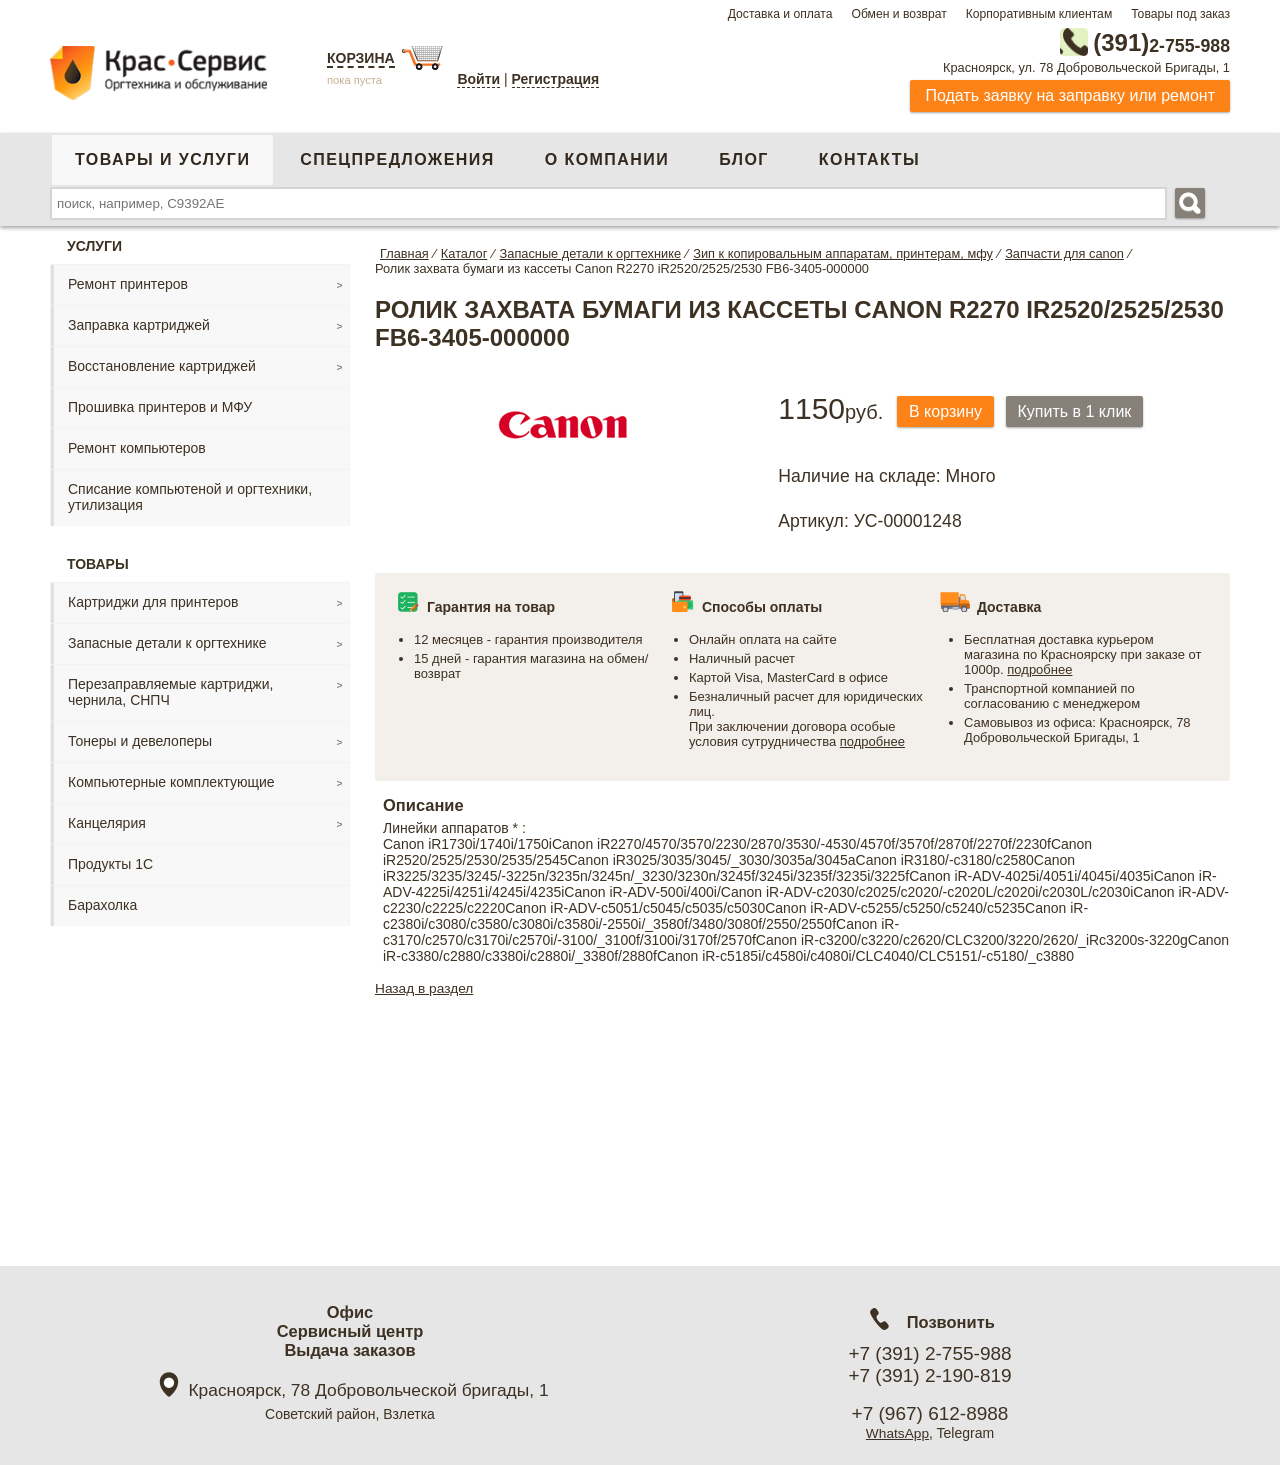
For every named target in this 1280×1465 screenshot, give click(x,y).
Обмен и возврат (898, 14)
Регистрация (556, 79)
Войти (478, 79)
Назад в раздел (425, 986)
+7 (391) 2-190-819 (929, 1375)
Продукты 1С (110, 863)
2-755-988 (1129, 42)
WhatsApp (897, 1433)
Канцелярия (107, 822)
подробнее (872, 739)
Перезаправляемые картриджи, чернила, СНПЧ (170, 691)
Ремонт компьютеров (137, 447)
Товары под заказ (1180, 14)
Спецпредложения (397, 158)
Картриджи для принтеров (153, 601)
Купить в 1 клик (1084, 410)
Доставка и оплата (780, 14)
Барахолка (102, 904)
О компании (607, 158)
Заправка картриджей (139, 324)
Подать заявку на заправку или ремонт (1070, 94)
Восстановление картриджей (162, 365)
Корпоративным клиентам (1039, 14)
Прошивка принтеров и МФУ (160, 406)
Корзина (361, 58)
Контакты (869, 158)
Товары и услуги (162, 158)
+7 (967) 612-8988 (930, 1413)
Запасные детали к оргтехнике (167, 642)
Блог (744, 158)
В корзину (948, 410)
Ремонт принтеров (128, 283)
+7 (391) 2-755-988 (929, 1353)
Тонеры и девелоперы (140, 740)
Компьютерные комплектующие (171, 781)
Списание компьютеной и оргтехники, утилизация (190, 496)
